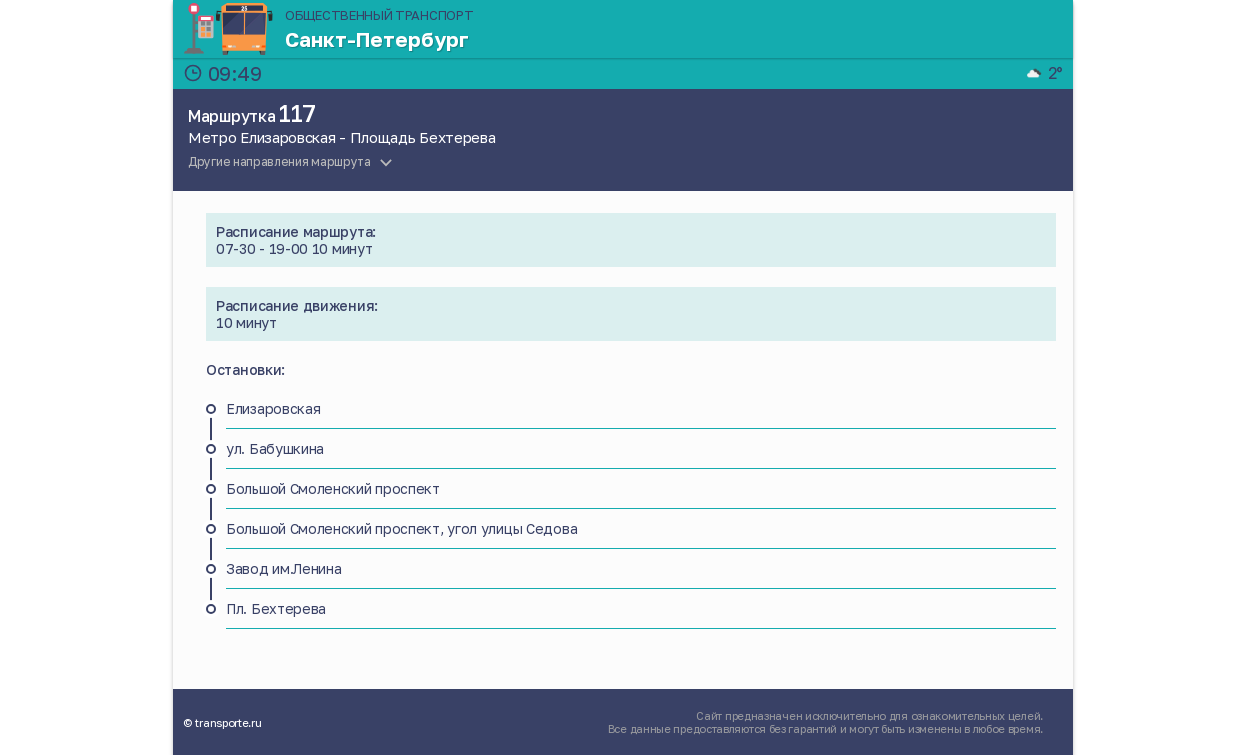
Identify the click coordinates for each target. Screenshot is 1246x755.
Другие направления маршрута (279, 161)
